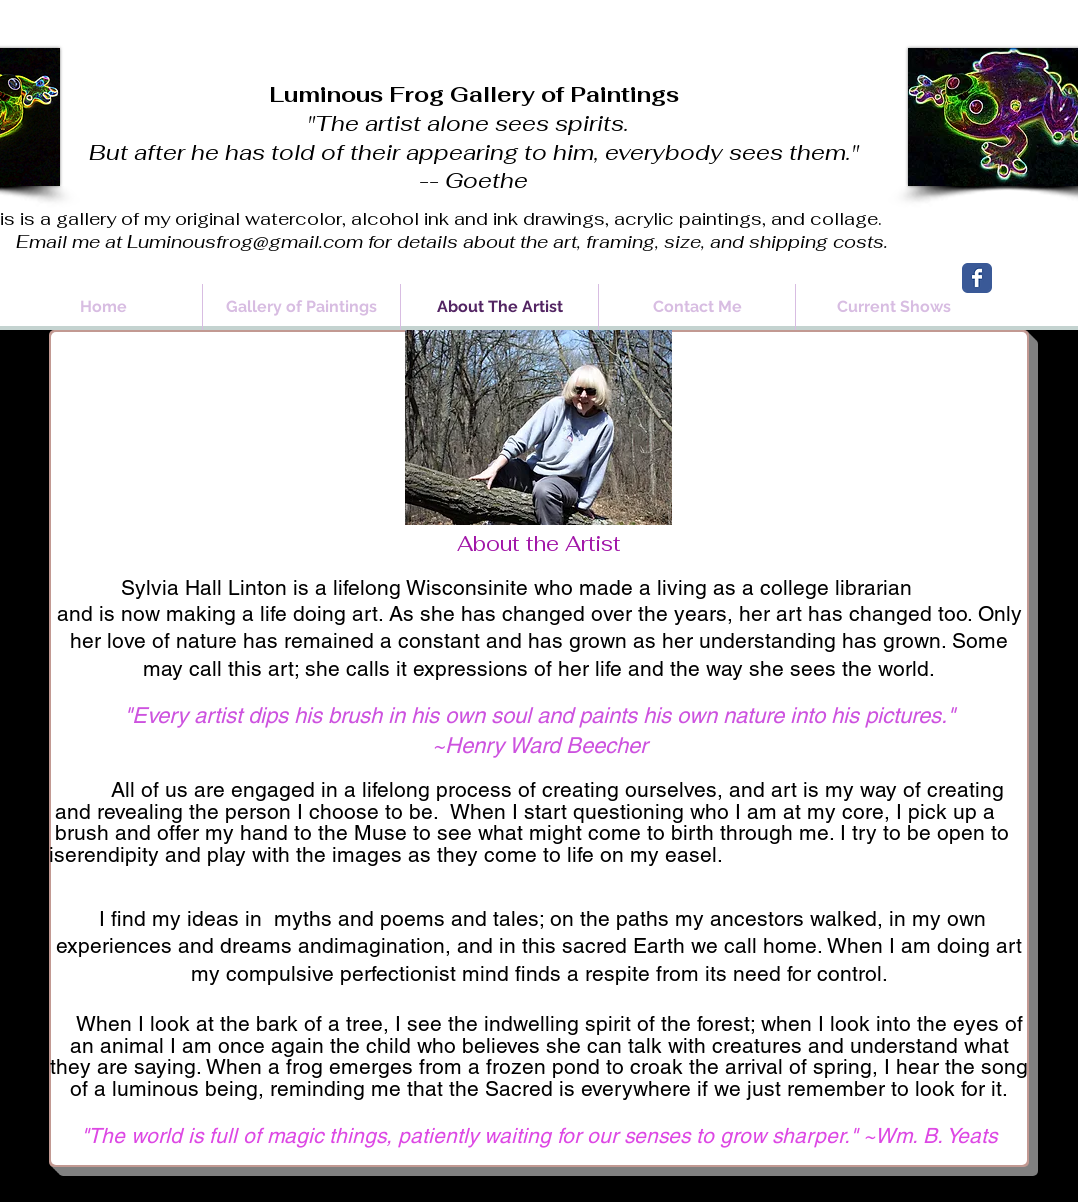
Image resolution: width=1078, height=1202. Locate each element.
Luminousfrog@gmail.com (245, 241)
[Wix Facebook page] (977, 278)
